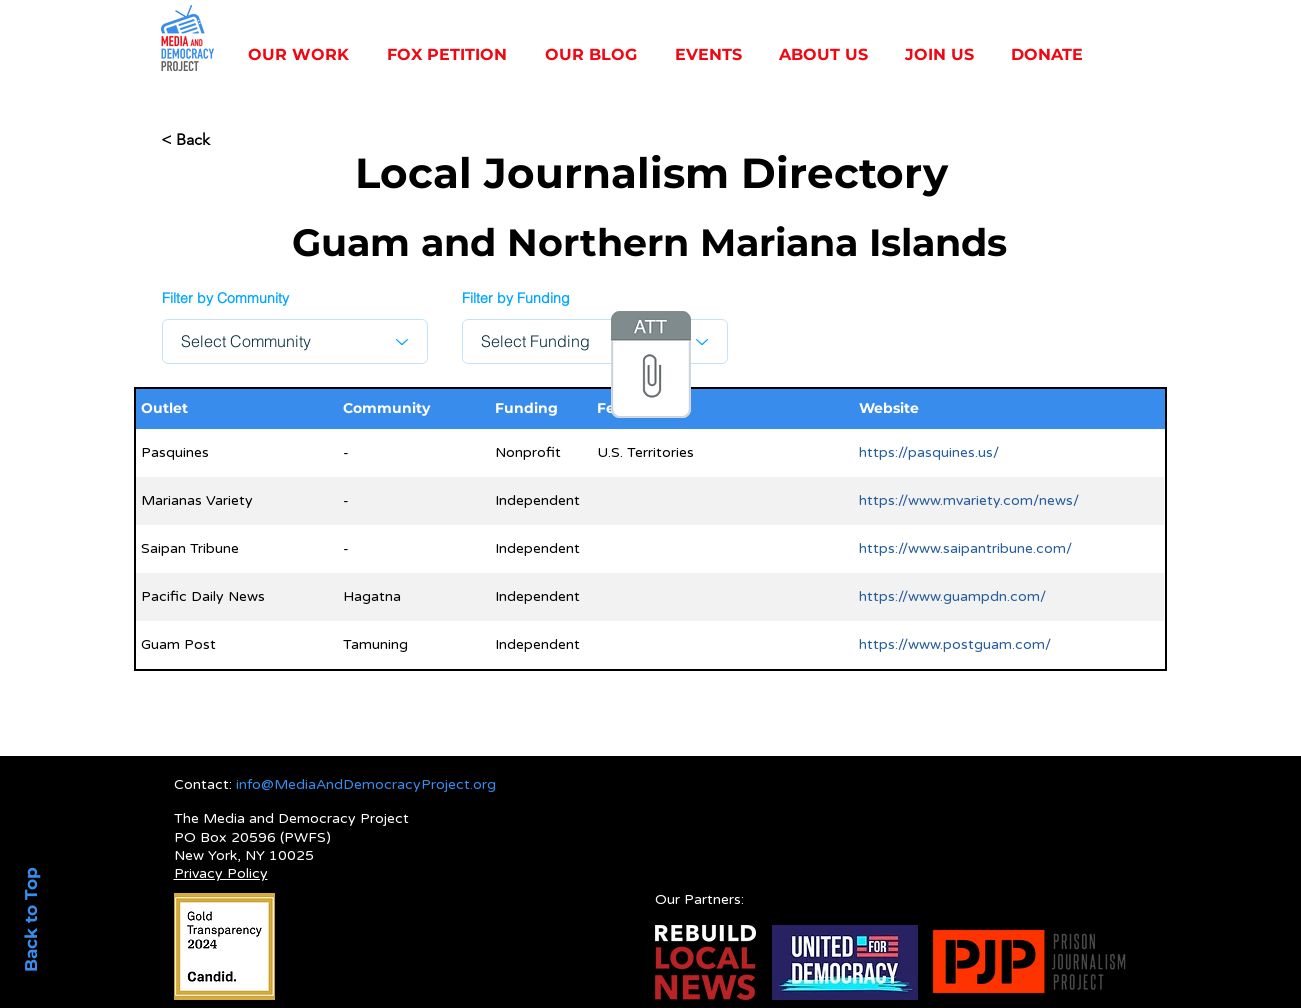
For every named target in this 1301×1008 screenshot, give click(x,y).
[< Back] (227, 139)
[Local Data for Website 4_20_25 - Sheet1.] (651, 367)
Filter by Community (225, 298)
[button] (302, 55)
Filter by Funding (516, 298)
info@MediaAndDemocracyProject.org (366, 784)
